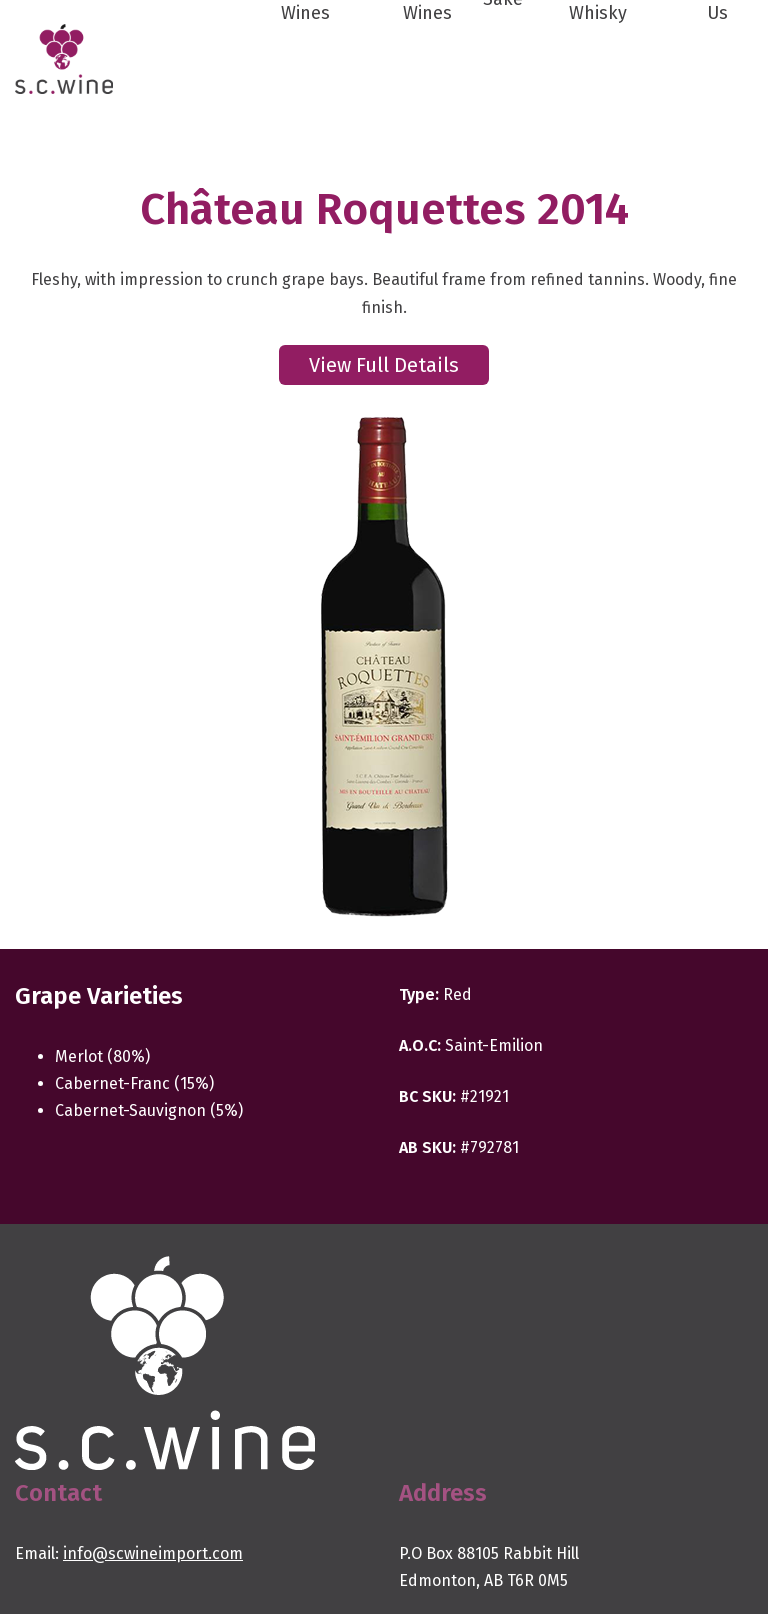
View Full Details (384, 365)
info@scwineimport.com (153, 1553)
